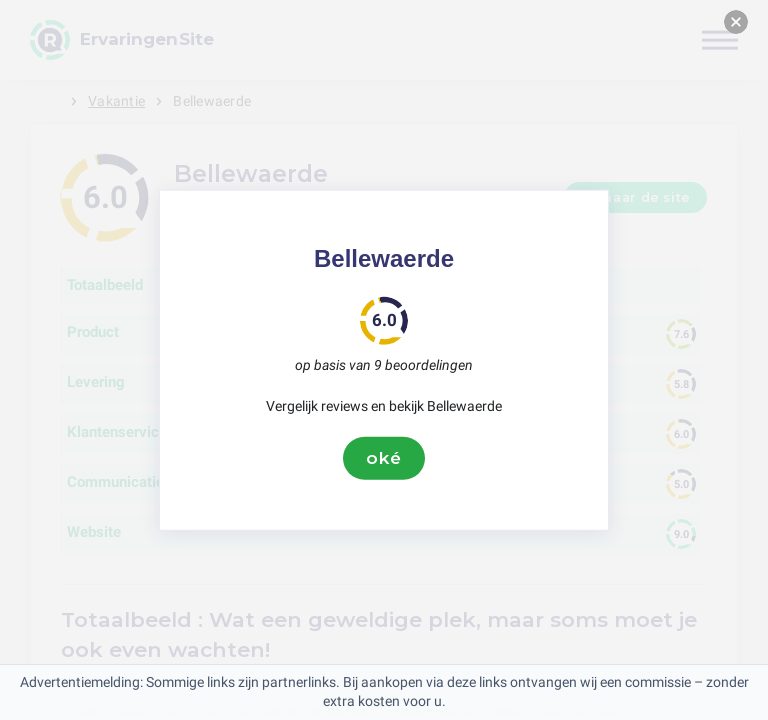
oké (384, 458)
